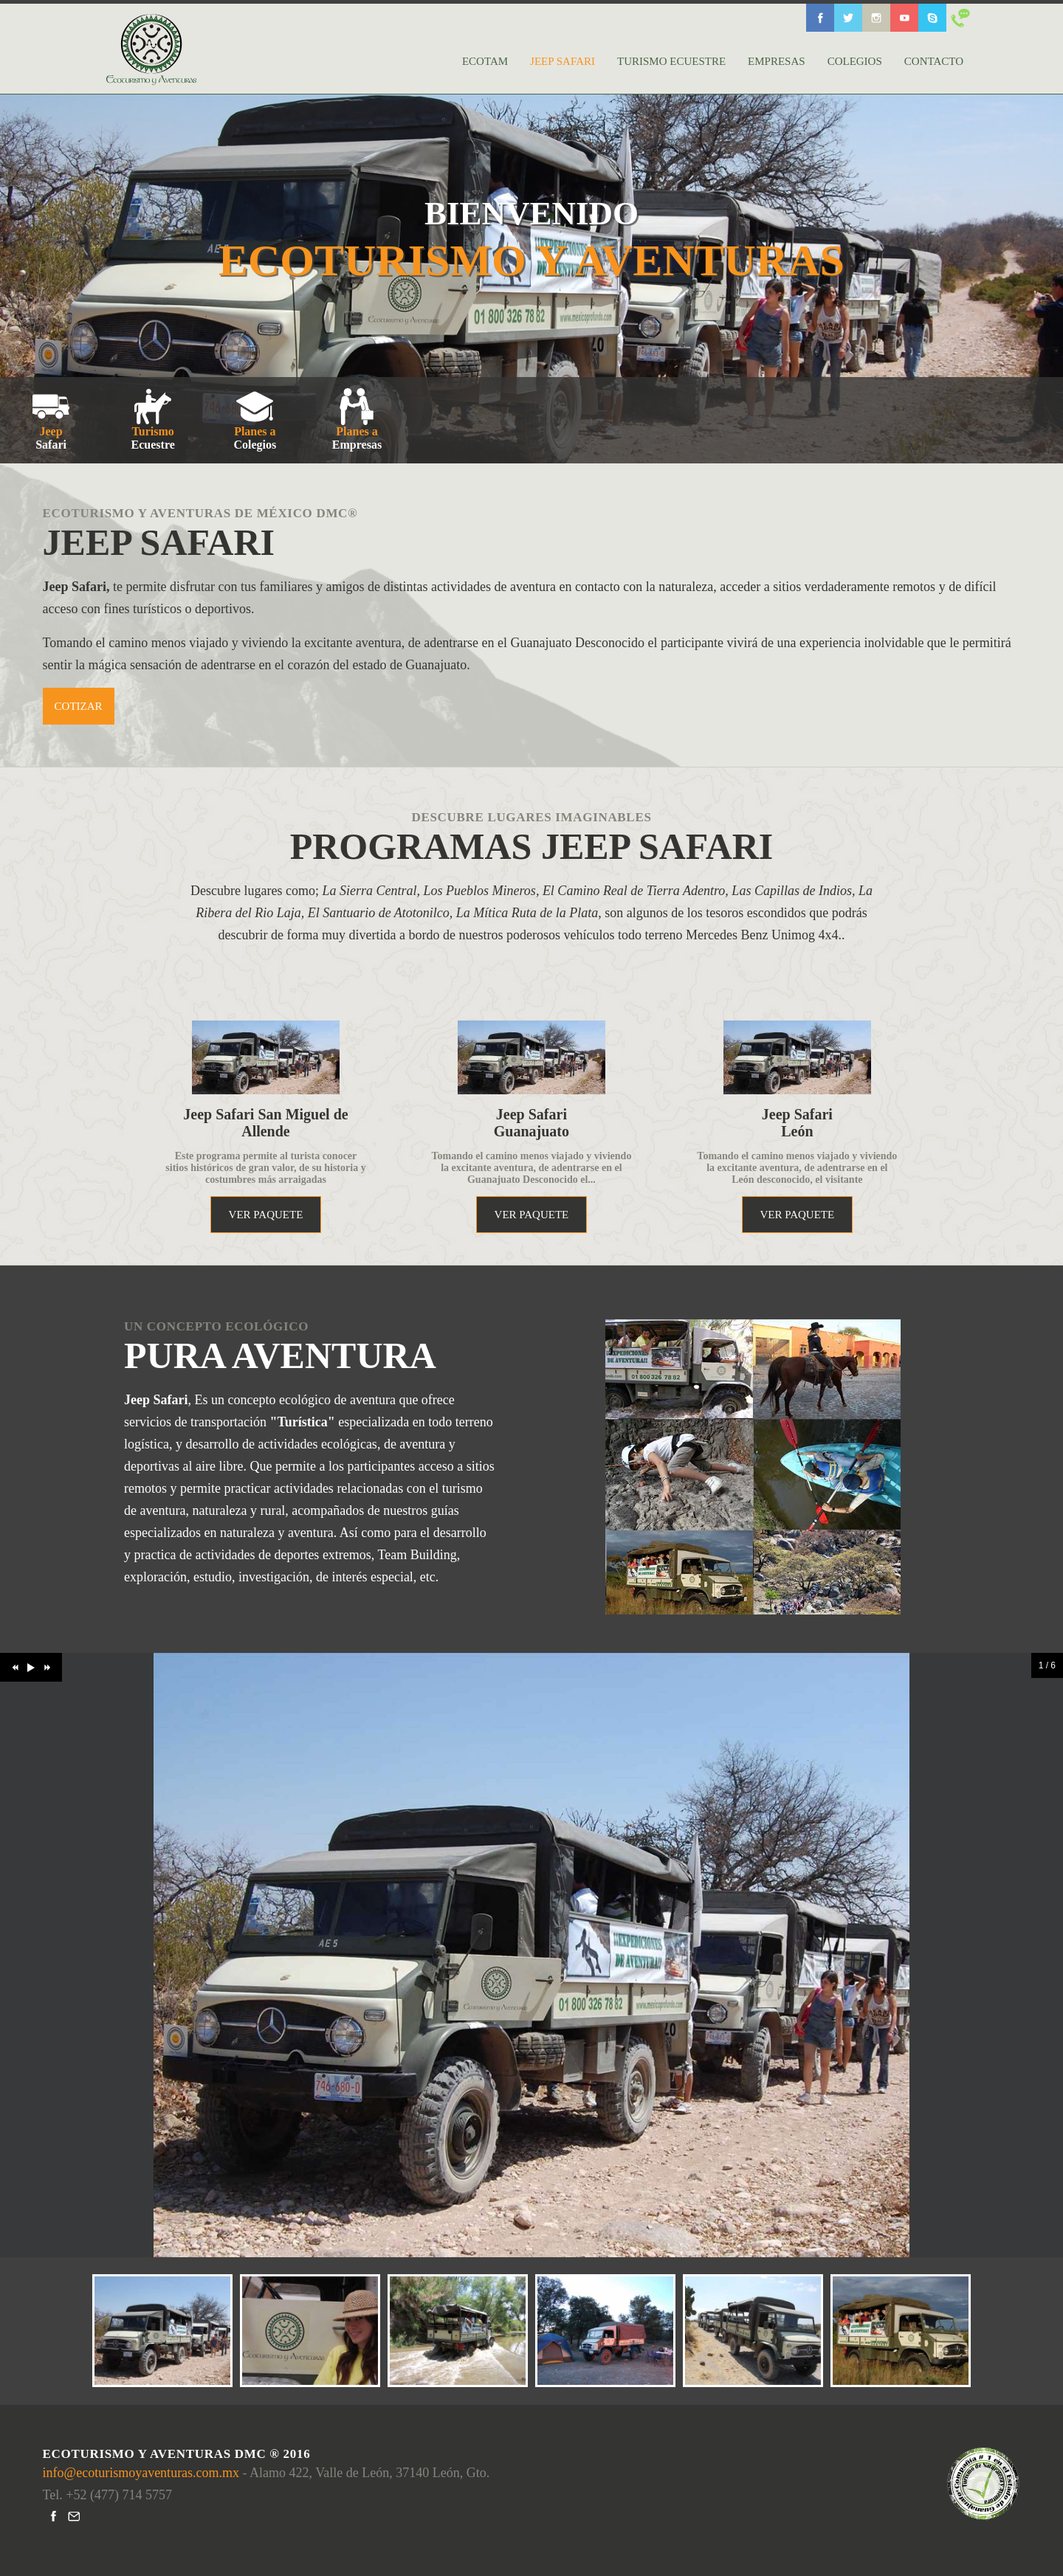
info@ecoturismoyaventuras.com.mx (143, 2472)
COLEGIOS (855, 61)
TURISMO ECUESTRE (671, 61)
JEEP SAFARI (562, 61)
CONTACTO (933, 61)
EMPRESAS (776, 61)
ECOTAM (485, 61)
